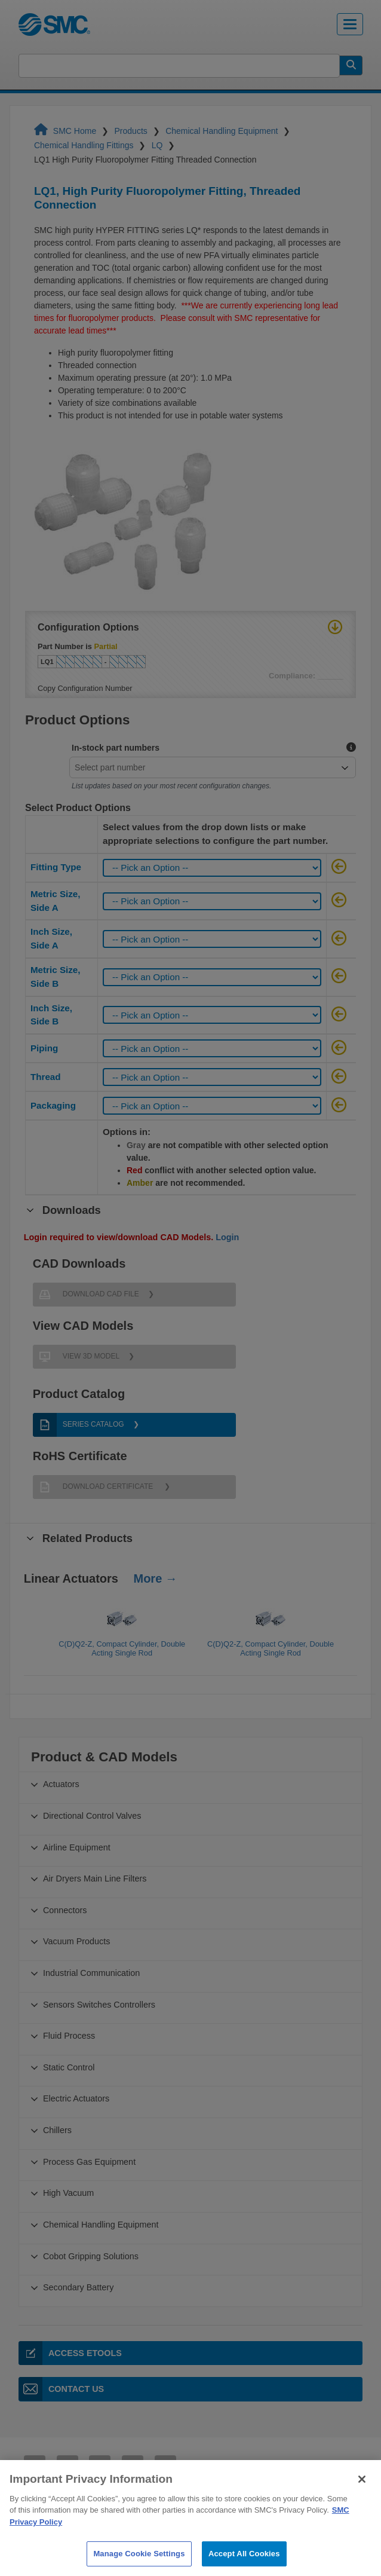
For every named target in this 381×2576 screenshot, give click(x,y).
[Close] (362, 2499)
